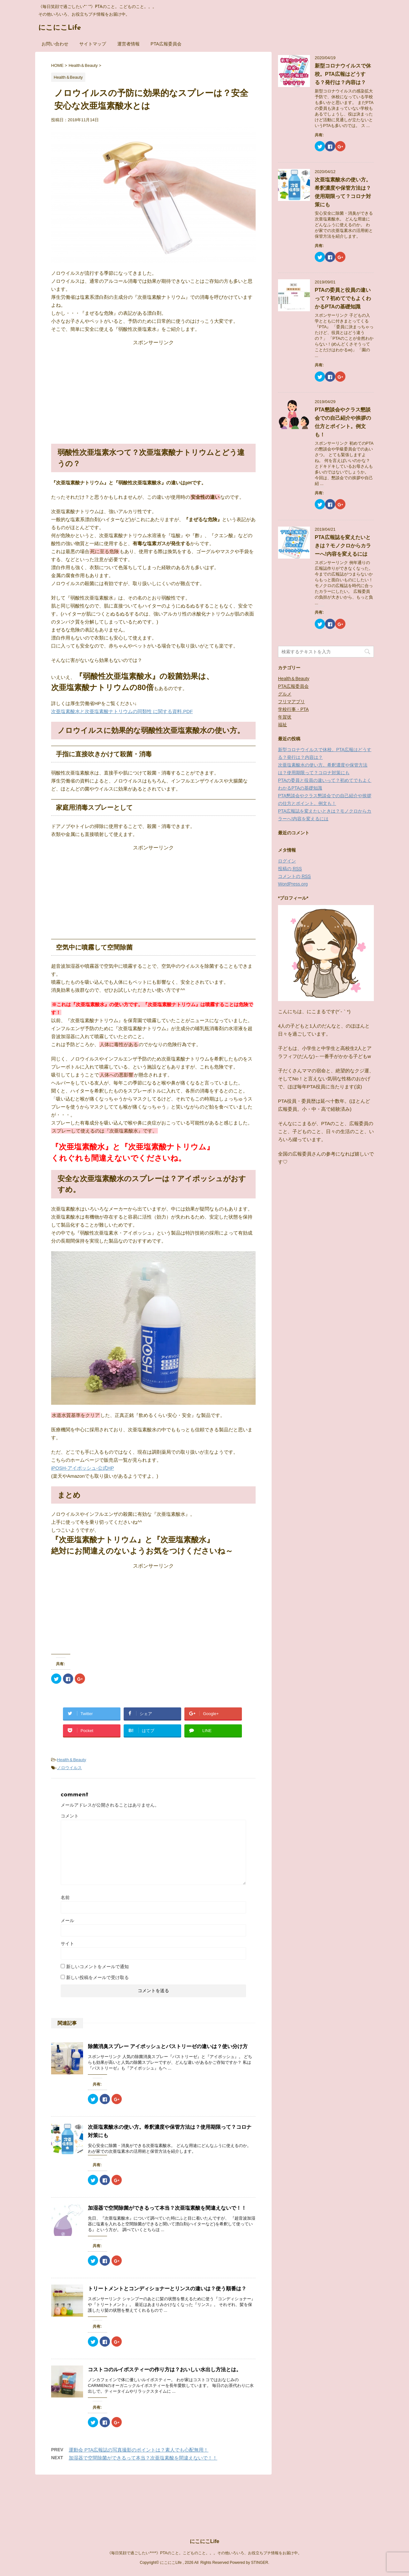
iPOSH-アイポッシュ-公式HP (82, 1468)
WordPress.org (293, 883)
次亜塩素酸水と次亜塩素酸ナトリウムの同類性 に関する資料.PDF (122, 711)
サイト (67, 1943)
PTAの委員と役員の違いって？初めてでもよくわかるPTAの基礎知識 (343, 298)
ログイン (287, 860)
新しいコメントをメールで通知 (97, 1966)
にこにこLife (59, 28)
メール (67, 1920)
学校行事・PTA (293, 709)
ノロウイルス (69, 1767)
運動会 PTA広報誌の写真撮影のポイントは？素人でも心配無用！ (138, 2450)
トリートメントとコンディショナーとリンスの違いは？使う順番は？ (167, 2288)
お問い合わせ (55, 43)
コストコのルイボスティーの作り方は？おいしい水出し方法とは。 (164, 2369)
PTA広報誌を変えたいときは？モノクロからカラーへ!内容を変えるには (343, 546)
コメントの (294, 876)
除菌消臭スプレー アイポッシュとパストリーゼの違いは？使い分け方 (168, 2046)
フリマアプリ (291, 701)
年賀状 (284, 717)
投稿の (290, 868)
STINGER (259, 2512)
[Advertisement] (153, 386)
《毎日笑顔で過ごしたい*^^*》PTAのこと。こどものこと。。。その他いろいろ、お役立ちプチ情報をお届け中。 (204, 2503)
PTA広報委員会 (165, 43)
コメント (70, 1815)
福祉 (282, 724)
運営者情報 (128, 43)
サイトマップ (92, 43)
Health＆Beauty (71, 1759)
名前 (65, 1897)
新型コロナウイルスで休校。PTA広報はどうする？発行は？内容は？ (343, 74)
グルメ (284, 693)
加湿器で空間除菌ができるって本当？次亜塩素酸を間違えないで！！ (167, 2208)
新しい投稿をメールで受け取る (97, 1977)
